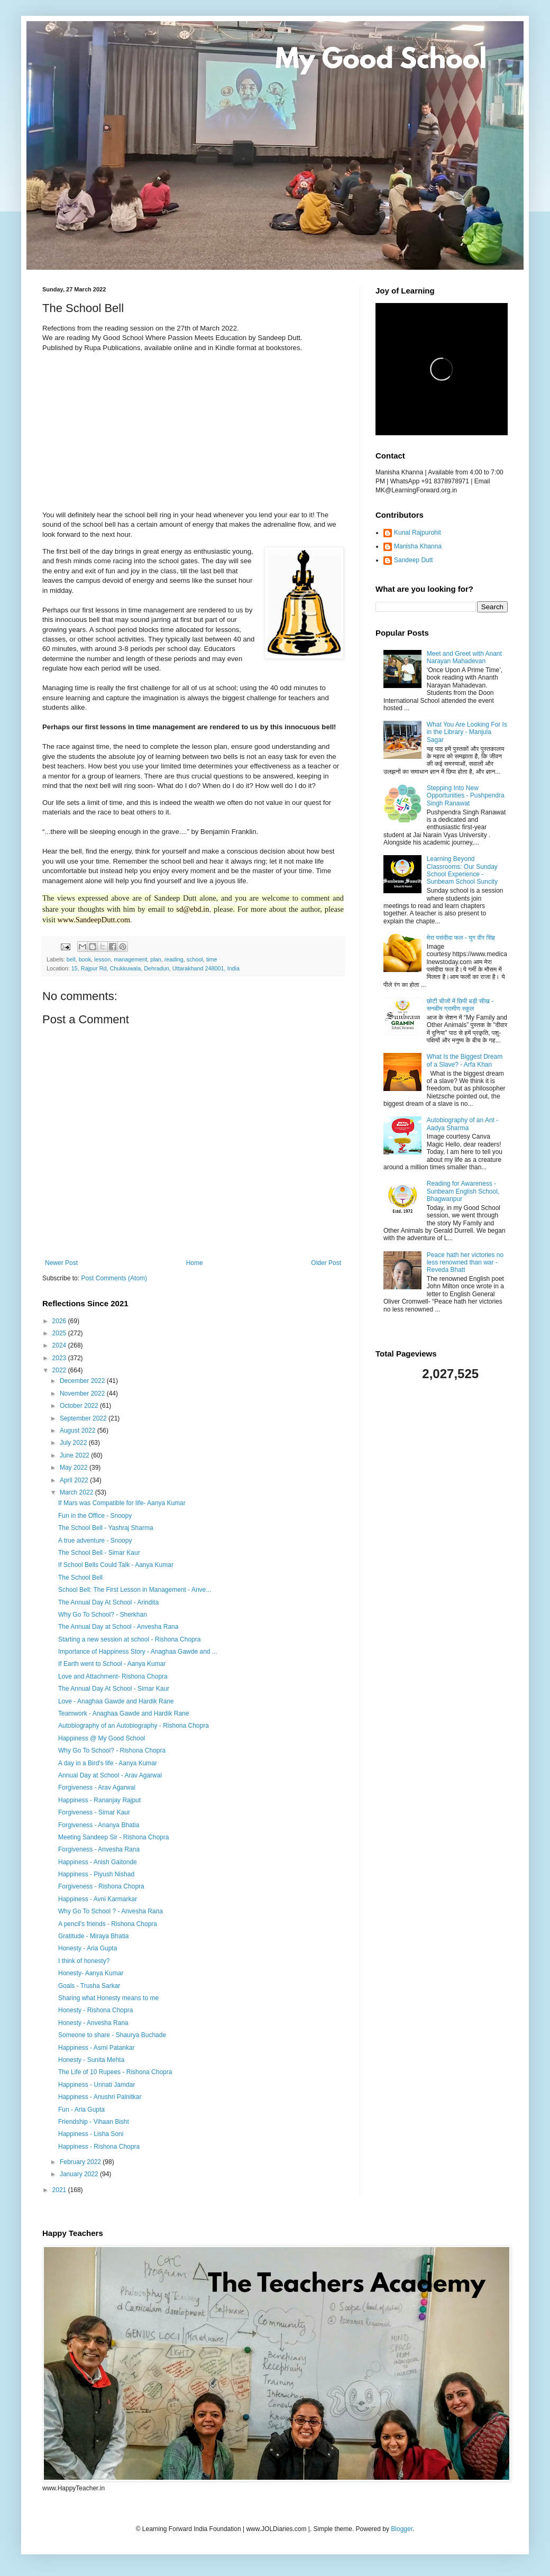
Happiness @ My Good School (101, 1738)
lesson (102, 959)
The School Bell (80, 1577)
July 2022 (74, 1442)
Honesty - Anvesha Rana (93, 2023)
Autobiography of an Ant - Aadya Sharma (462, 1123)
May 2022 (74, 1467)
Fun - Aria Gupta (81, 2109)
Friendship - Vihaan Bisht (93, 2121)
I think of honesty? (83, 1961)
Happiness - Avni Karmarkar (97, 1899)
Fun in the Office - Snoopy (95, 1515)
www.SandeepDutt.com (94, 919)
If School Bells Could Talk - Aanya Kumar (115, 1565)
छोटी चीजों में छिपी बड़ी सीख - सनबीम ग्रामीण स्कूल (460, 1004)
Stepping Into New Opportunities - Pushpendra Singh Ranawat (466, 795)
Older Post (326, 1263)
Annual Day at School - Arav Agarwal (110, 1775)
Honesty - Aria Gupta (87, 1948)
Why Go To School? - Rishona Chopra (112, 1750)
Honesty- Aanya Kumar (90, 1973)
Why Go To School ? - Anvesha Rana (110, 1911)
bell (71, 959)
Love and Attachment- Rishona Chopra (113, 1676)
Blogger (401, 2529)
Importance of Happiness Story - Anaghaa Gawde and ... (137, 1651)
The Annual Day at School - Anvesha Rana (118, 1626)
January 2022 (80, 2174)
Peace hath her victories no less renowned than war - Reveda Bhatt (465, 1262)
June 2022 (75, 1455)
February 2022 (81, 2162)
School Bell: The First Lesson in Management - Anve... (134, 1589)
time (211, 959)
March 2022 (77, 1492)
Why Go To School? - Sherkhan (102, 1614)
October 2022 (80, 1405)
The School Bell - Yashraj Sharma (105, 1528)
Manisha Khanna (418, 546)
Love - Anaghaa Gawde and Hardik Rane (116, 1701)
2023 (60, 1358)
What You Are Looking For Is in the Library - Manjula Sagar (467, 732)
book (85, 959)
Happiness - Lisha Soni (90, 2134)
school (195, 959)
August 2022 (78, 1430)
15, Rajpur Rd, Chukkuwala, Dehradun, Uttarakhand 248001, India (155, 968)
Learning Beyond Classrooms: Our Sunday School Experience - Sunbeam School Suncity (462, 870)
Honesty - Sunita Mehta (91, 2060)
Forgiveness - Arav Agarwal (96, 1787)
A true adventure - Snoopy (95, 1540)
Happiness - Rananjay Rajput (99, 1800)
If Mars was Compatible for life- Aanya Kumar (122, 1503)
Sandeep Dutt (413, 560)
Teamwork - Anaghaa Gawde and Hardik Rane (123, 1713)
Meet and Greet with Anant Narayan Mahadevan (464, 657)
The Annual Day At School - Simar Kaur (113, 1688)
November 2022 (83, 1393)
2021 (60, 2190)
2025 (60, 1333)
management (130, 959)
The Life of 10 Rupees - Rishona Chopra (115, 2072)
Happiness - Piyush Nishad (96, 1874)
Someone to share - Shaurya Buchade (112, 2035)
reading (174, 959)
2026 (60, 1321)
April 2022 (75, 1480)
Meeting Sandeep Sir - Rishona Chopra (113, 1837)
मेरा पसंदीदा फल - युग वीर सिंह (461, 937)
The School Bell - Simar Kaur (99, 1552)
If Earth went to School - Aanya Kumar (112, 1663)
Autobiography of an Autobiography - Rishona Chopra (133, 1725)
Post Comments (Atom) (114, 1278)
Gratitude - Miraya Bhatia (93, 1936)
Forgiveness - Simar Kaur (94, 1812)
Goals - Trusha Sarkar (89, 1986)
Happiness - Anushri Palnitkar (99, 2097)
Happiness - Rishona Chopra (99, 2146)
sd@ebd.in (192, 909)
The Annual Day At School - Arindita (108, 1602)
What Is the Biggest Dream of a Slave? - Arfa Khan (464, 1060)
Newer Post (61, 1263)
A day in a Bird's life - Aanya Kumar (107, 1763)
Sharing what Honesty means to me (108, 1998)
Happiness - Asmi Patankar (96, 2047)
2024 (60, 1345)
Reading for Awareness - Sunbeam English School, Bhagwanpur (463, 1191)
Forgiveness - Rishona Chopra (101, 1886)
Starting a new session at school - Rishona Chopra (129, 1639)
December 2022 (83, 1381)
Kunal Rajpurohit (417, 532)
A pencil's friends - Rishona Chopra (107, 1924)
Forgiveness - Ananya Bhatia (98, 1825)
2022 (60, 1370)
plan (155, 959)
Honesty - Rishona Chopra (95, 2010)
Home (194, 1263)
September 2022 (84, 1418)
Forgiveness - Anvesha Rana (99, 1849)
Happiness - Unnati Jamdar (96, 2084)
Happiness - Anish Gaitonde (97, 1862)
